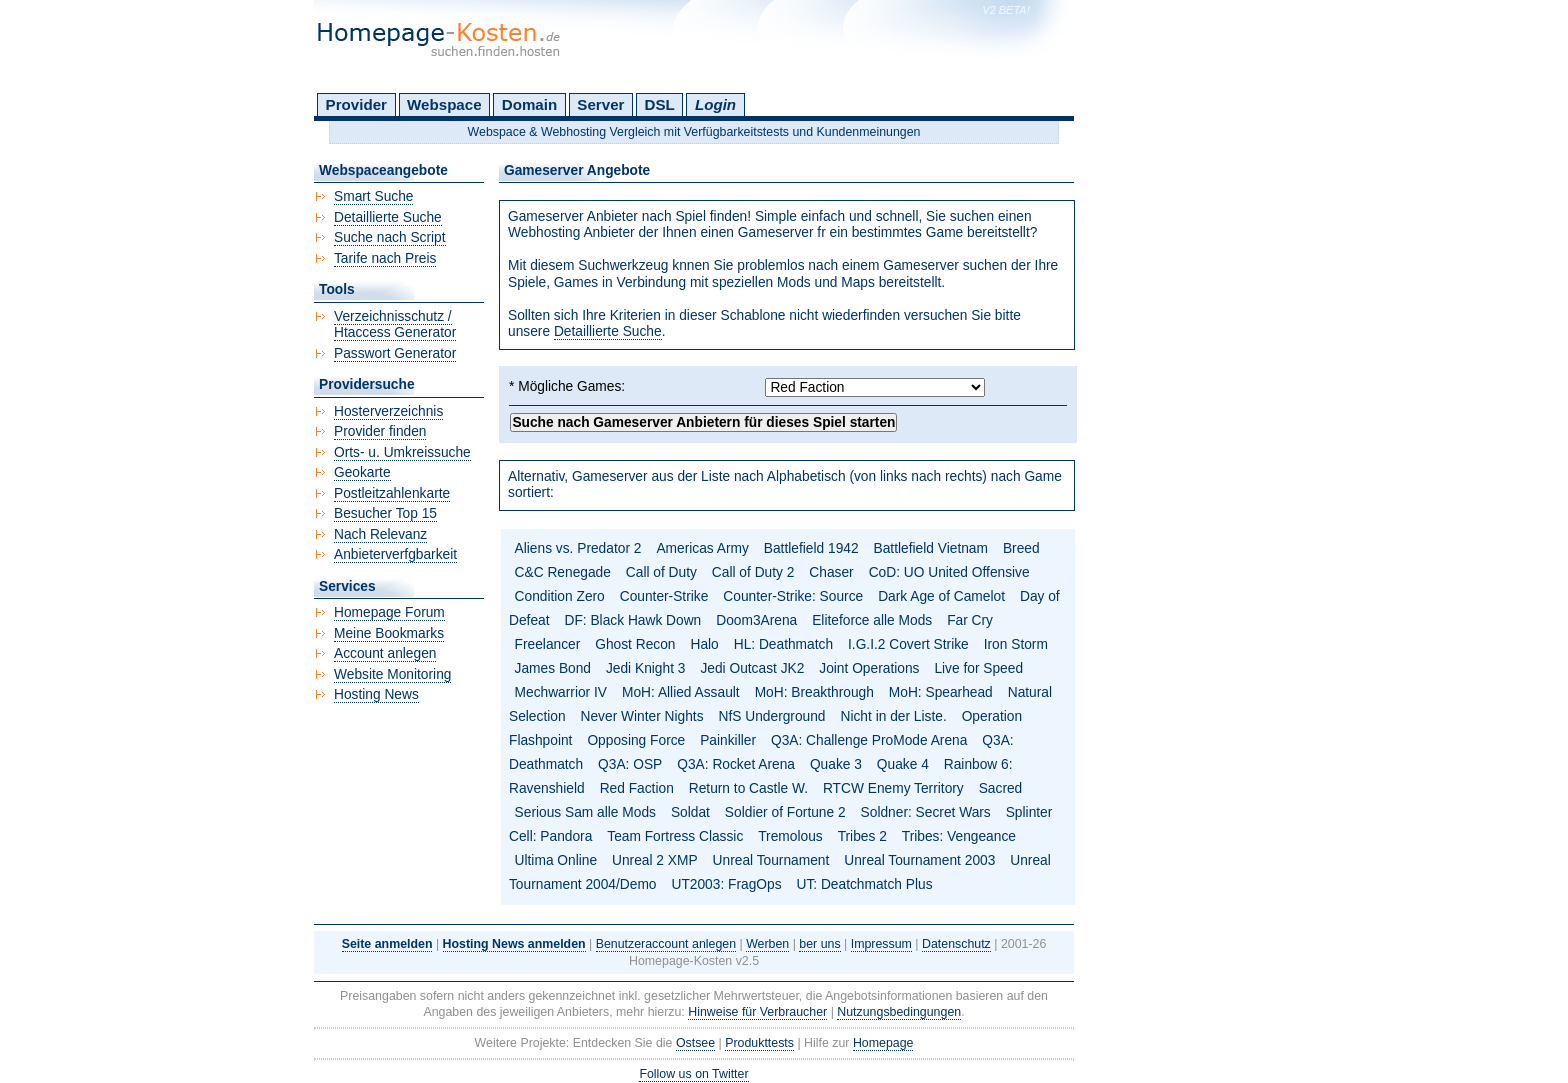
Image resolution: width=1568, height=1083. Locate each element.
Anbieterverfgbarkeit (395, 554)
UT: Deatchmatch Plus (865, 884)
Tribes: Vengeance (959, 836)
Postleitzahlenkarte (392, 493)
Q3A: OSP (630, 764)
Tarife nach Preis (385, 258)
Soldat (690, 812)
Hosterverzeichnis (388, 411)
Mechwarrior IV (561, 692)
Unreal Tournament (771, 860)
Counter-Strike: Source (793, 596)
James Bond (553, 668)
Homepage (883, 1043)
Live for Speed (978, 668)
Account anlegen (385, 653)
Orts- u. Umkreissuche (402, 452)
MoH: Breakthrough (814, 692)
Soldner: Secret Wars (926, 812)
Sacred (1001, 788)
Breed (1021, 548)
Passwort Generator (395, 353)
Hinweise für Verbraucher (757, 1012)
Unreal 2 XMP (655, 860)
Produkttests (759, 1043)
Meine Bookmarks (389, 633)
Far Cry (970, 620)
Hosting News (376, 694)
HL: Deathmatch (783, 644)
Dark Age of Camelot (941, 596)
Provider (356, 104)
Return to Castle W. (748, 788)
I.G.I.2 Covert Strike (908, 644)
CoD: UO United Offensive (949, 572)
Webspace (444, 104)
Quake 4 (903, 764)
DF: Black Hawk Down (632, 620)
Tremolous (790, 836)
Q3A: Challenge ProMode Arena (869, 740)
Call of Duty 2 (753, 572)
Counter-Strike (664, 596)
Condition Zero (560, 596)
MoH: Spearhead (941, 692)
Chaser (831, 572)
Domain (529, 104)
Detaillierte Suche (608, 331)
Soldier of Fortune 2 (785, 812)
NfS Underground (772, 716)
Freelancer (548, 644)
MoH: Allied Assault (681, 692)
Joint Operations (869, 668)
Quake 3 (836, 764)
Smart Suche (373, 196)
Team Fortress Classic (675, 836)
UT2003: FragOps (726, 884)
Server (600, 104)
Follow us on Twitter (693, 1074)
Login (715, 104)
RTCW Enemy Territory (893, 788)
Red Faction (637, 788)
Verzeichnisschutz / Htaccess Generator (395, 325)
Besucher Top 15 (385, 513)
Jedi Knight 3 (646, 668)
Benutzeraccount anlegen (666, 944)
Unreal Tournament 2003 (919, 860)
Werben (767, 944)
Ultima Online (556, 860)
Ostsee (695, 1043)
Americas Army (702, 548)
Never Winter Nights (642, 716)
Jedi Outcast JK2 (752, 668)
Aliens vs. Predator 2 (578, 548)
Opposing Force (636, 740)
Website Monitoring (392, 674)
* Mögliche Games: (567, 386)
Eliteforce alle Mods (872, 620)
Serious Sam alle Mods (585, 812)
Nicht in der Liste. (893, 716)
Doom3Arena (756, 620)
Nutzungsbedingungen (899, 1012)
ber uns (819, 944)
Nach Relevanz (380, 534)
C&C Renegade (563, 572)
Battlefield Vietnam (931, 548)
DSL (660, 104)
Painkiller (728, 740)
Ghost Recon (635, 644)
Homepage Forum (389, 612)
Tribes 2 (862, 836)
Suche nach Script (390, 237)
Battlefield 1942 (811, 548)
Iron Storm (1016, 644)
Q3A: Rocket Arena (736, 764)
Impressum (881, 944)
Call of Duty (661, 572)
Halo (704, 644)
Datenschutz (956, 944)
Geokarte (362, 472)
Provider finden (380, 431)
